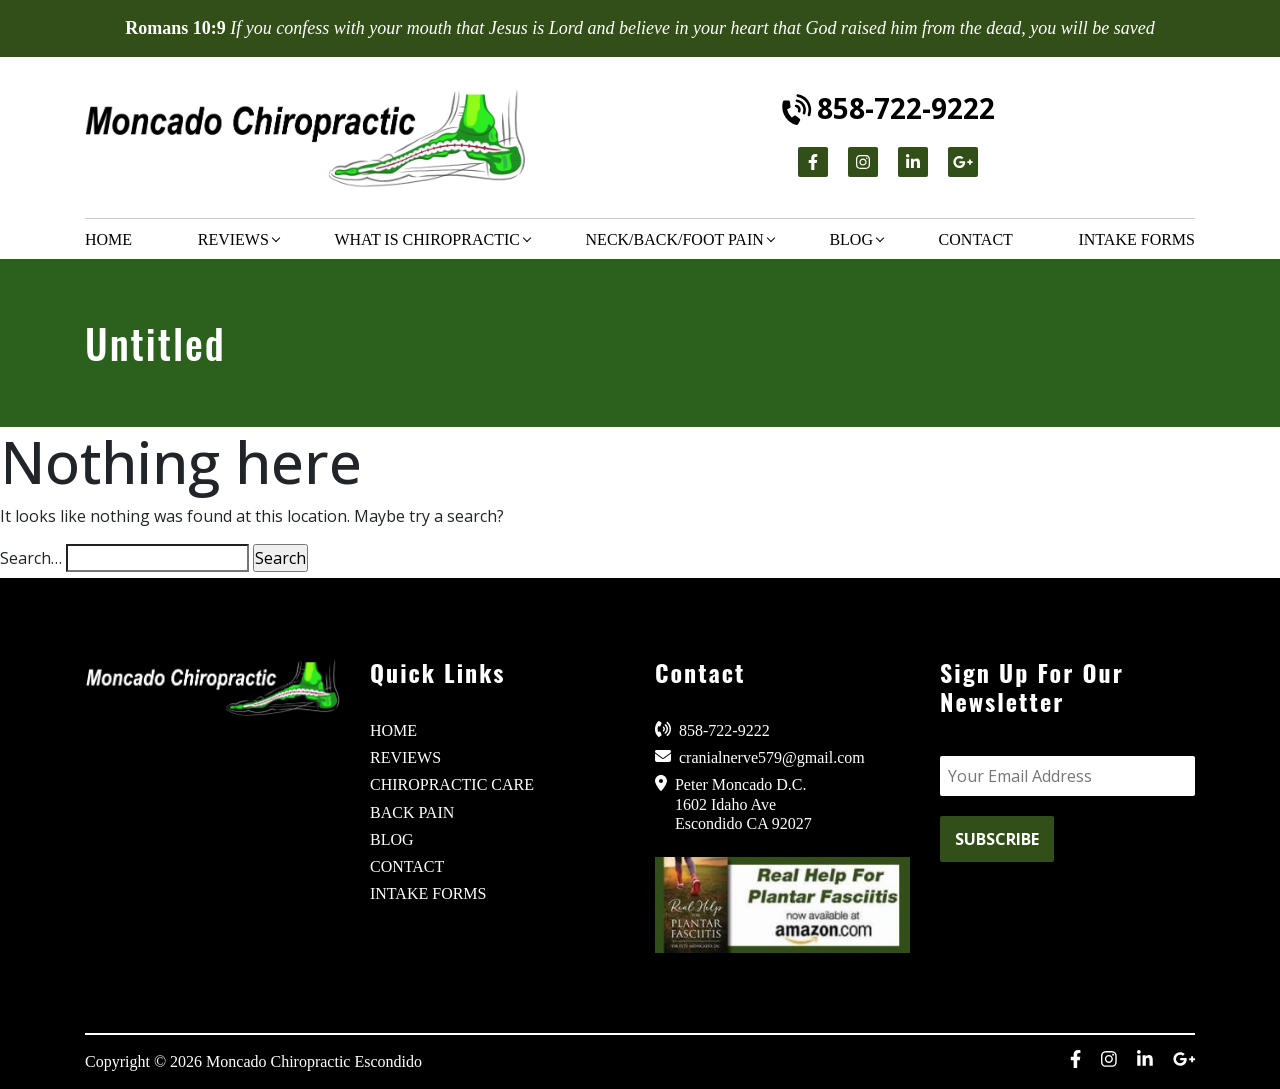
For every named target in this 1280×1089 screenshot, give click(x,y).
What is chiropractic (427, 239)
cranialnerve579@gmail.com (760, 757)
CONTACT (407, 866)
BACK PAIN (412, 812)
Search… (31, 558)
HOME (393, 730)
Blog (851, 239)
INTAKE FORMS (428, 893)
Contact (976, 239)
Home (108, 239)
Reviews (233, 239)
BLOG (392, 839)
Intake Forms (1136, 239)
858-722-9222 (889, 108)
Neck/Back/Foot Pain (675, 239)
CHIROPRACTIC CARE (452, 784)
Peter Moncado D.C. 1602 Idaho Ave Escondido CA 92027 (733, 803)
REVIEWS (405, 757)
